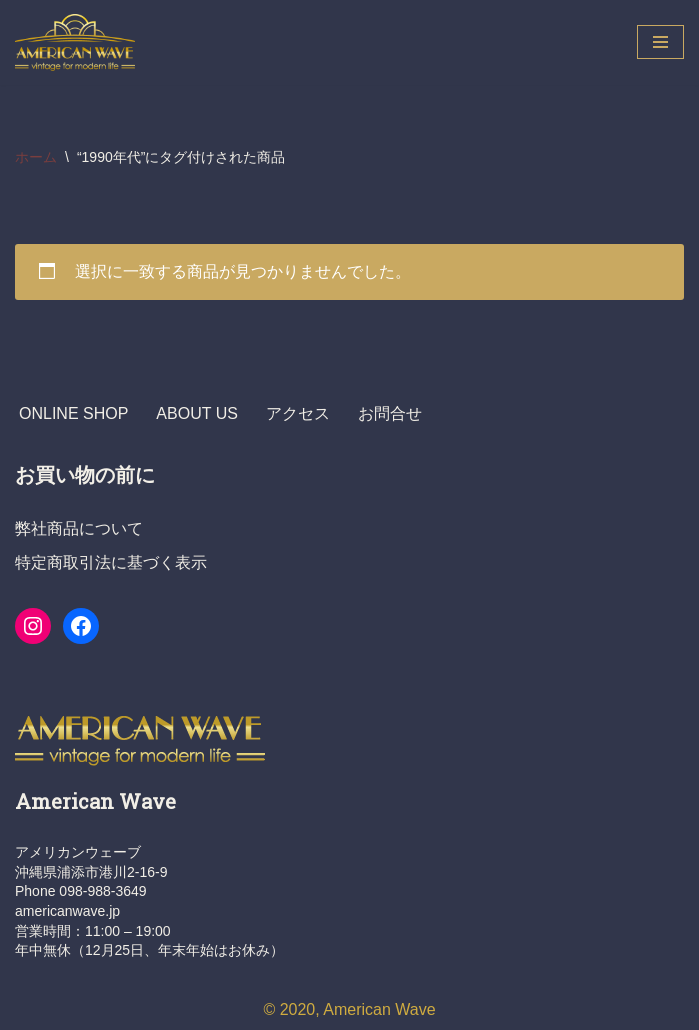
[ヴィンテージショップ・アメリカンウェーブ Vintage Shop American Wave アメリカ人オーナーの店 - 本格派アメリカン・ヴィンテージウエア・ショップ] (80, 42)
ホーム (36, 157)
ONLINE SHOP (73, 413)
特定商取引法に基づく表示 (111, 562)
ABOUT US (197, 413)
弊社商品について (79, 528)
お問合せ (390, 413)
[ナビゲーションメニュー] (660, 42)
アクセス (298, 413)
